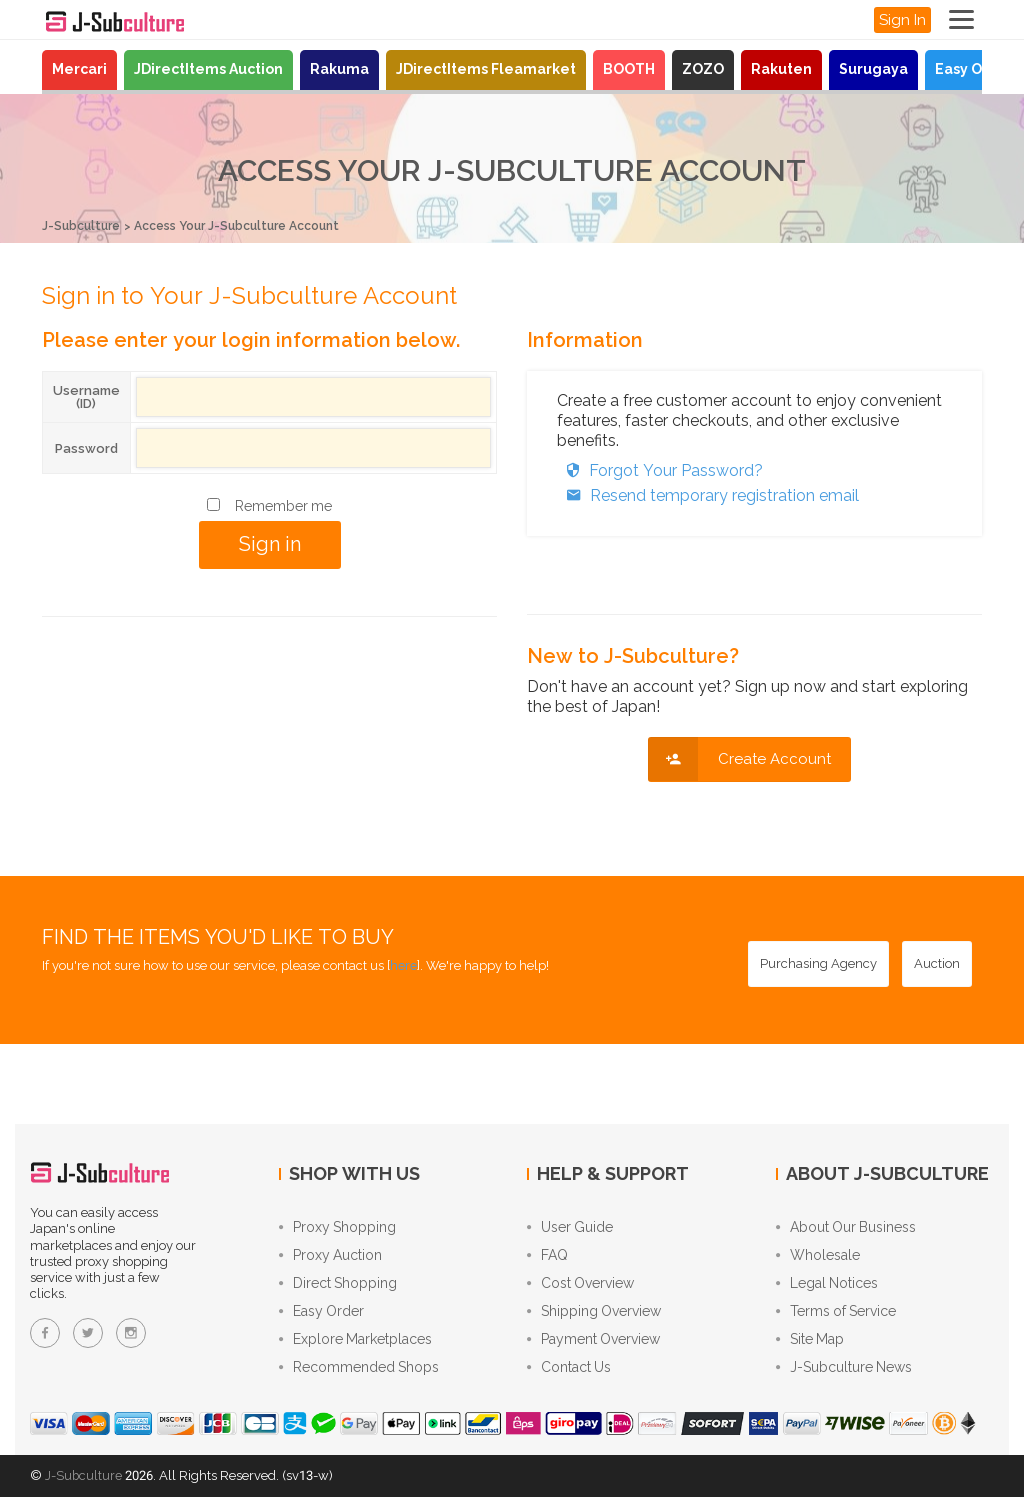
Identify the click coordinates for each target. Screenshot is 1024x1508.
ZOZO (703, 69)
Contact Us (569, 1378)
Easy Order (974, 69)
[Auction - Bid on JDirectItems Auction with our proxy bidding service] (937, 963)
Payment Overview (593, 1348)
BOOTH (629, 69)
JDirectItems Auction (208, 69)
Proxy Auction (330, 1258)
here (403, 964)
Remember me (283, 505)
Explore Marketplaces (355, 1348)
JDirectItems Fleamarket (486, 69)
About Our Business (846, 1228)
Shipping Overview (594, 1318)
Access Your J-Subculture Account (253, 225)
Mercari (79, 69)
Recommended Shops (359, 1378)
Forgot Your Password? (660, 469)
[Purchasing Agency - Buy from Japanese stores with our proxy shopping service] (818, 963)
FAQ (547, 1258)
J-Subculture (84, 225)
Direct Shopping (338, 1288)
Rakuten (781, 69)
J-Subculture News (844, 1378)
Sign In (902, 20)
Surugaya (873, 69)
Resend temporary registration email (708, 494)
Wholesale (818, 1258)
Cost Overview (580, 1288)
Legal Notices (827, 1288)
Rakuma (339, 69)
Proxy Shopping (337, 1228)
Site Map (810, 1348)
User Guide (570, 1228)
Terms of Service (836, 1318)
